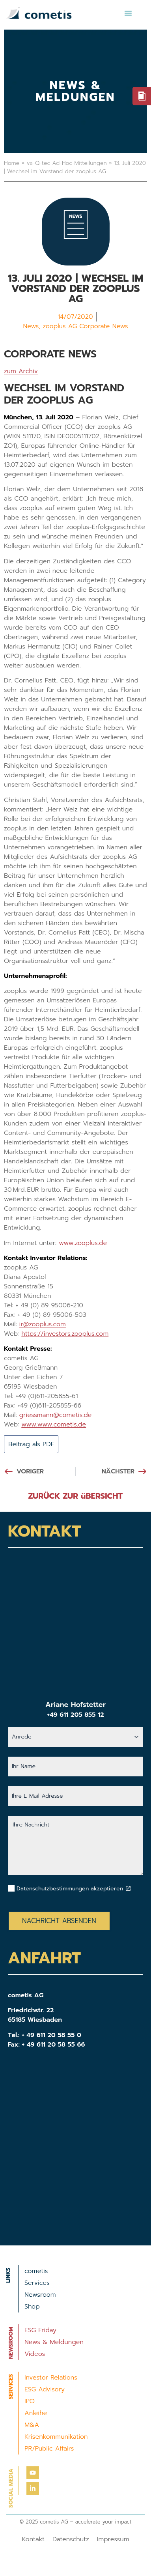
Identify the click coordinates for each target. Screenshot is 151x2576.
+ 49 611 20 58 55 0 (51, 2035)
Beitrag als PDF (31, 1444)
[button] (128, 13)
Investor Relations (50, 2377)
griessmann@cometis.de (55, 1415)
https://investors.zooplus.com (64, 1333)
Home (11, 163)
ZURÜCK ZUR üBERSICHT (75, 1496)
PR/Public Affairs (49, 2448)
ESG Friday (40, 2330)
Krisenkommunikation (56, 2436)
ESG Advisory (44, 2389)
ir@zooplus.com (42, 1324)
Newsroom (40, 2294)
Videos (34, 2354)
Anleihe (35, 2413)
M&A (31, 2425)
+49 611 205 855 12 (75, 1715)
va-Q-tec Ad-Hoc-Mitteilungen (67, 163)
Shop (32, 2306)
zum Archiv (21, 371)
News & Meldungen (54, 2342)
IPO (29, 2401)
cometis (36, 2271)
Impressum (113, 2539)
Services (37, 2283)
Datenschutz (70, 2539)
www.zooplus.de (83, 1243)
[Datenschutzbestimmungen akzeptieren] (128, 1888)
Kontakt (33, 2539)
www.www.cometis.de (53, 1424)
